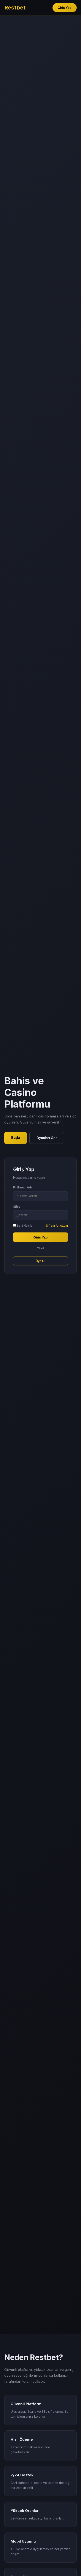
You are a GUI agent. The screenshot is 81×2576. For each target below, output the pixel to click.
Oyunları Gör (47, 1138)
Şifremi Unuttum (57, 1225)
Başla (15, 1138)
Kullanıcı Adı (22, 1187)
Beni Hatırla (22, 1225)
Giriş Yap (64, 7)
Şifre (16, 1206)
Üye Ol (41, 1261)
